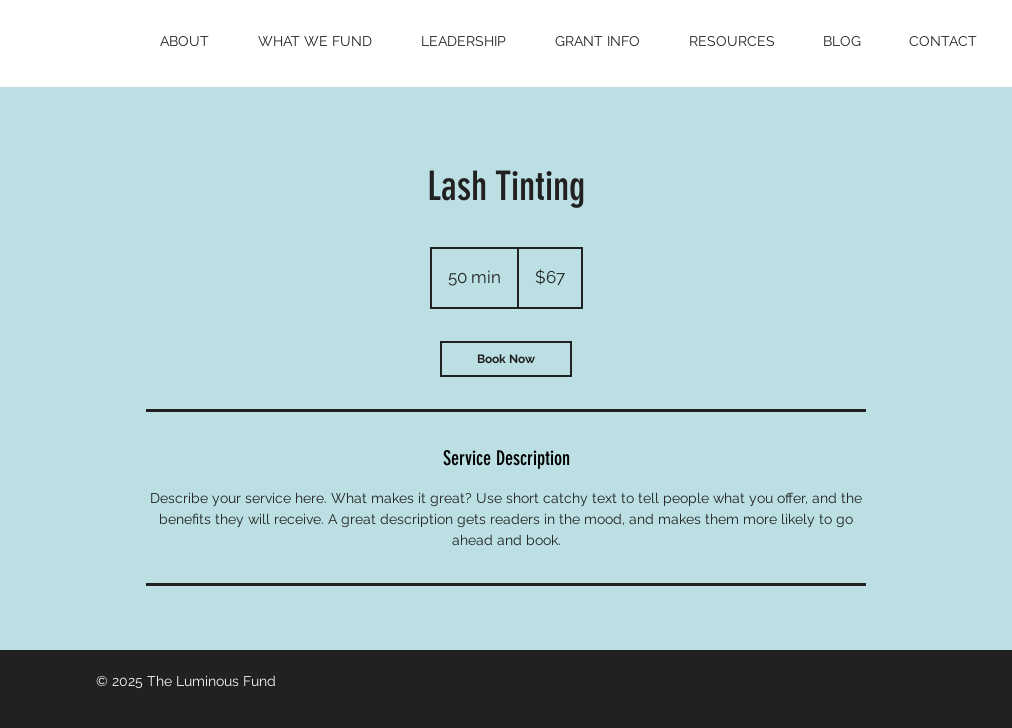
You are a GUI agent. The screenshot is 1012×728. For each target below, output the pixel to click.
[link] (506, 359)
